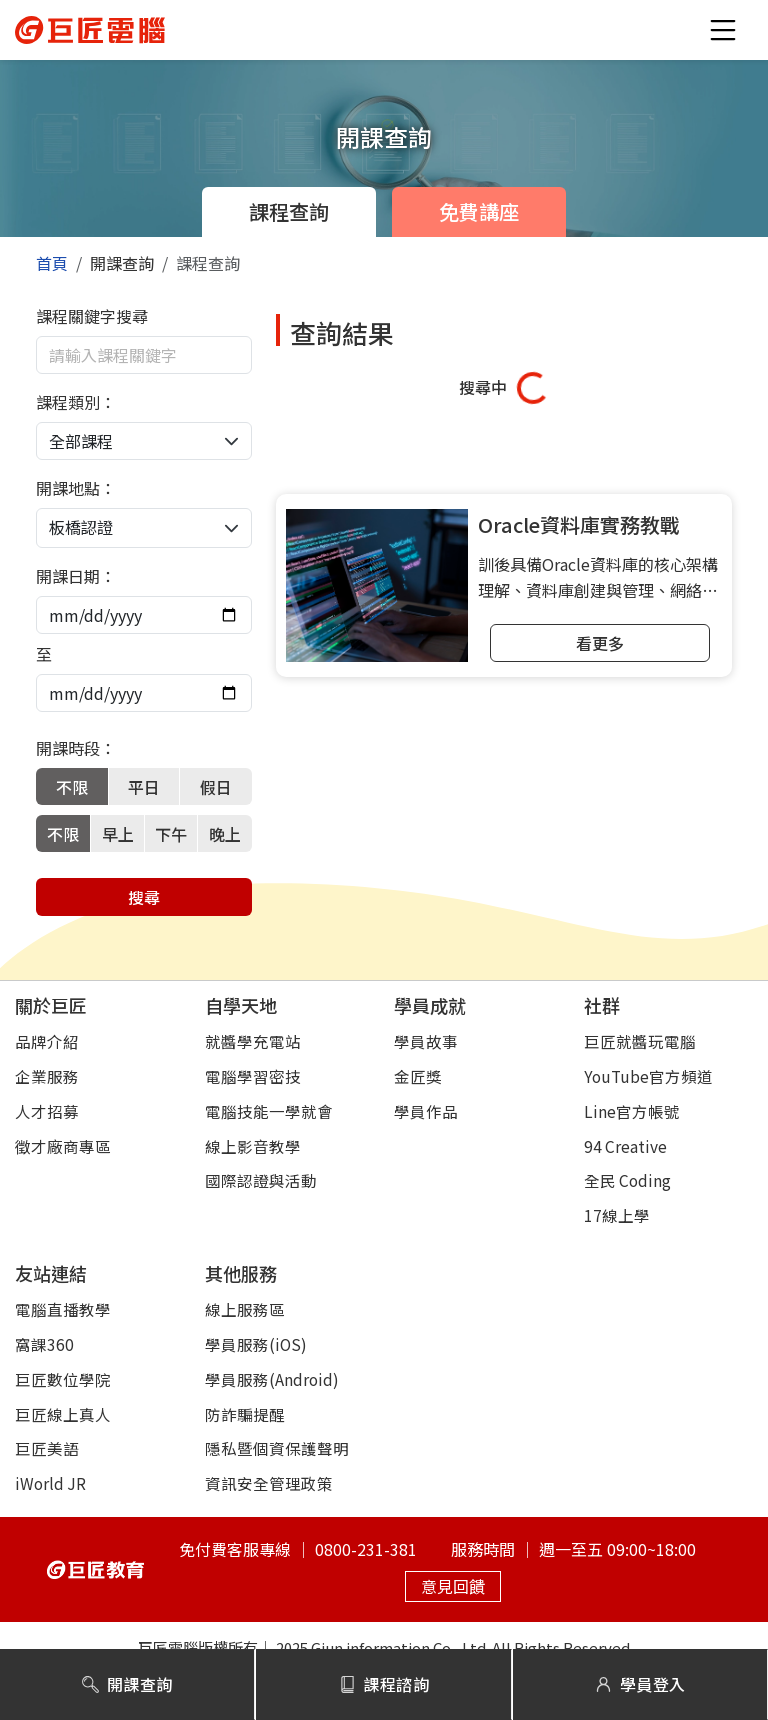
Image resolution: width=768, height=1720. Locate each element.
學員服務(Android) (272, 1379)
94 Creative (625, 1146)
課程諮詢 (384, 1684)
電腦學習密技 (253, 1076)
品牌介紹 (47, 1041)
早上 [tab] (118, 834)
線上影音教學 (253, 1146)
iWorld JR (50, 1483)
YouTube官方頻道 (648, 1076)
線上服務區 (245, 1309)
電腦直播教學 (63, 1309)
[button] (723, 30)
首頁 (52, 263)
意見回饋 (453, 1586)
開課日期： (76, 576)
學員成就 (430, 1005)
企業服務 (47, 1076)
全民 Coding (627, 1180)
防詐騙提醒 (245, 1414)
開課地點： (76, 488)
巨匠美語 (47, 1448)
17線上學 (617, 1215)
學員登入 (640, 1684)
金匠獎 (418, 1076)
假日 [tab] (216, 787)
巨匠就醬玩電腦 (640, 1041)
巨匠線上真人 (63, 1414)
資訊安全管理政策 (269, 1483)
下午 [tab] (171, 834)
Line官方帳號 (632, 1111)
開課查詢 (127, 1684)
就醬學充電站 (253, 1041)
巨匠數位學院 (63, 1379)
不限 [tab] (72, 787)
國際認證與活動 (261, 1180)
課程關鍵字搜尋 (92, 316)
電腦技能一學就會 (269, 1111)
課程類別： (76, 402)
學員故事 (426, 1041)
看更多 (600, 643)
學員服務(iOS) (256, 1344)
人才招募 (47, 1111)
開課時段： (76, 748)
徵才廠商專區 (63, 1146)
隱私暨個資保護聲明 (277, 1448)
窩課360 (44, 1344)
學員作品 (426, 1111)
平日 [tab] (144, 787)
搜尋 (144, 897)
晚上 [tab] (225, 834)
